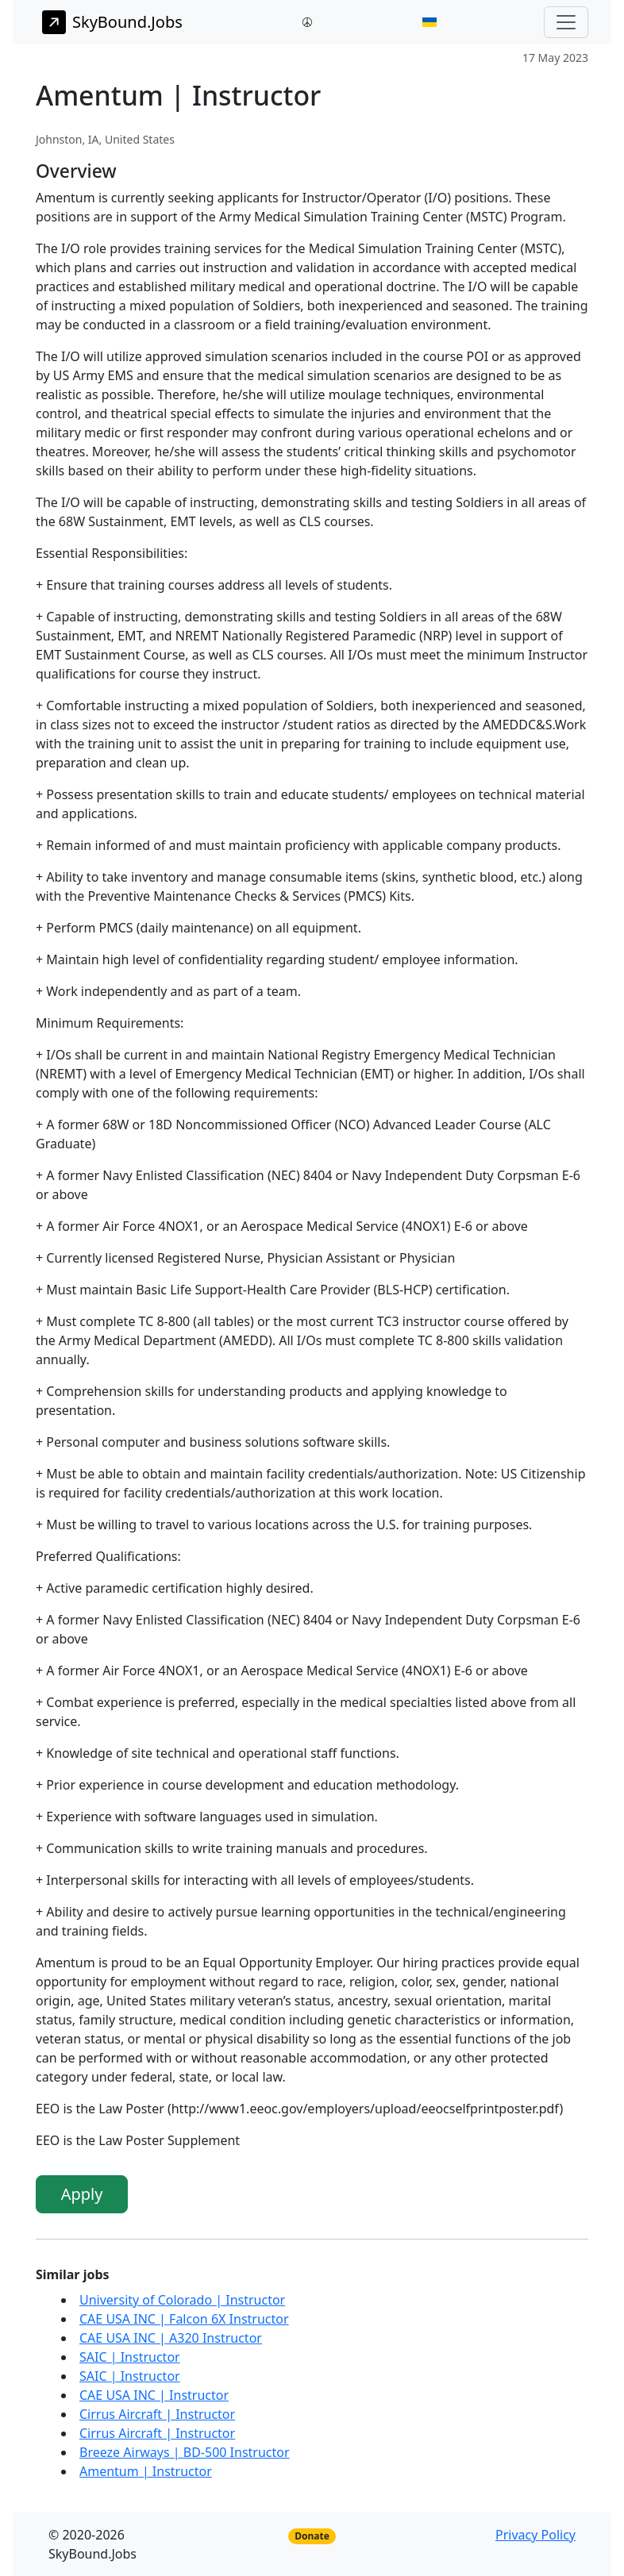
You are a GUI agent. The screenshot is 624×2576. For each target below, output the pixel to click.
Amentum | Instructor (145, 2471)
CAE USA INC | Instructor (154, 2395)
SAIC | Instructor (129, 2357)
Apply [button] (82, 2194)
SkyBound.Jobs (112, 22)
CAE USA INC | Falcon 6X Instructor (184, 2319)
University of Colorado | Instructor (182, 2300)
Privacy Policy (535, 2534)
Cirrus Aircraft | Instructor (157, 2414)
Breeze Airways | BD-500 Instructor (184, 2452)
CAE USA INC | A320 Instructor (170, 2338)
